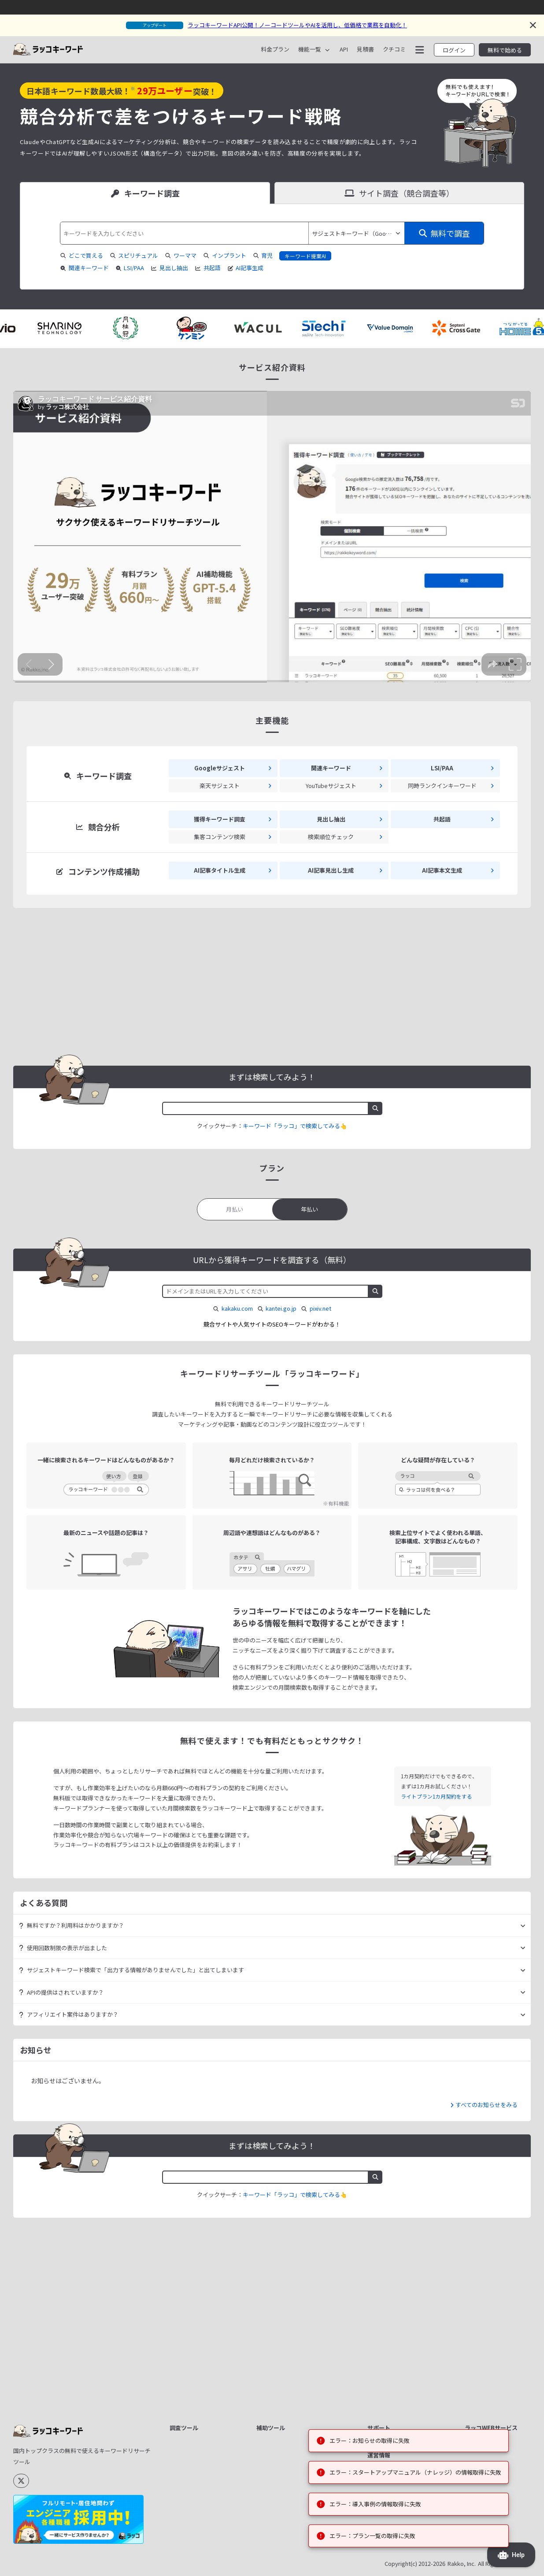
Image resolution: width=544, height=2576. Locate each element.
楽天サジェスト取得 (201, 2479)
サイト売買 (484, 2270)
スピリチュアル (138, 255)
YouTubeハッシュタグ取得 (203, 2533)
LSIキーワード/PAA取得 (202, 2377)
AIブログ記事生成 (198, 2323)
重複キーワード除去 (287, 2280)
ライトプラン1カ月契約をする (436, 1796)
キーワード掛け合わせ (290, 2331)
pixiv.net (320, 1308)
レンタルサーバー (493, 2291)
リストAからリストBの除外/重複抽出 (300, 2316)
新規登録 (384, 2379)
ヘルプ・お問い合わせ (401, 2354)
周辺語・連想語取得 (201, 2489)
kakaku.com (237, 1308)
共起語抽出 (189, 2402)
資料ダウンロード (395, 2280)
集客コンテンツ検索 (201, 2291)
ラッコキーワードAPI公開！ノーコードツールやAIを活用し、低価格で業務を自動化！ (297, 25)
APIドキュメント (394, 2301)
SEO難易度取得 (195, 2362)
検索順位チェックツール (204, 2348)
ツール (479, 2362)
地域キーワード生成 (287, 2341)
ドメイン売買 (487, 2331)
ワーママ (185, 255)
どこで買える (86, 255)
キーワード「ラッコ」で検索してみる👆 (295, 1126)
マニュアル (387, 2291)
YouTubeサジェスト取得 (203, 2446)
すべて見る (226, 2548)
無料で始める (504, 50)
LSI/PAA (129, 268)
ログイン (454, 50)
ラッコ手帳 (484, 2387)
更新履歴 (384, 2323)
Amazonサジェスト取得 (203, 2464)
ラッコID (481, 2259)
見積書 (365, 49)
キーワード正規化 (284, 2270)
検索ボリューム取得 (201, 2333)
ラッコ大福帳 (487, 2397)
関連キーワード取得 (201, 2413)
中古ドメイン (487, 2341)
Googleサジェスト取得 (202, 2427)
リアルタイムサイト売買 (496, 2305)
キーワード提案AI (305, 256)
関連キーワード (84, 268)
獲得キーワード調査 (201, 2270)
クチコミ (394, 49)
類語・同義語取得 (198, 2500)
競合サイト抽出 (195, 2280)
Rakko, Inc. (462, 2564)
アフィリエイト (490, 2352)
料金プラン (275, 49)
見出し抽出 (169, 268)
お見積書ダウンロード (401, 2312)
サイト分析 (189, 2259)
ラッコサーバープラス (496, 2412)
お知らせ (384, 2344)
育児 (267, 255)
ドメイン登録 (487, 2320)
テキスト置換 (279, 2301)
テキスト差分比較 (284, 2291)
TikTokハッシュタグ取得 (203, 2514)
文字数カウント (281, 2259)
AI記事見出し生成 (198, 2312)
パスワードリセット (398, 2400)
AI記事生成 (245, 268)
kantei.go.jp (281, 1308)
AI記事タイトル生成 (200, 2301)
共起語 (208, 268)
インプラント (229, 255)
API (344, 49)
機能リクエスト (392, 2333)
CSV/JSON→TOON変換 (291, 2352)
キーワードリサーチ (496, 2280)
